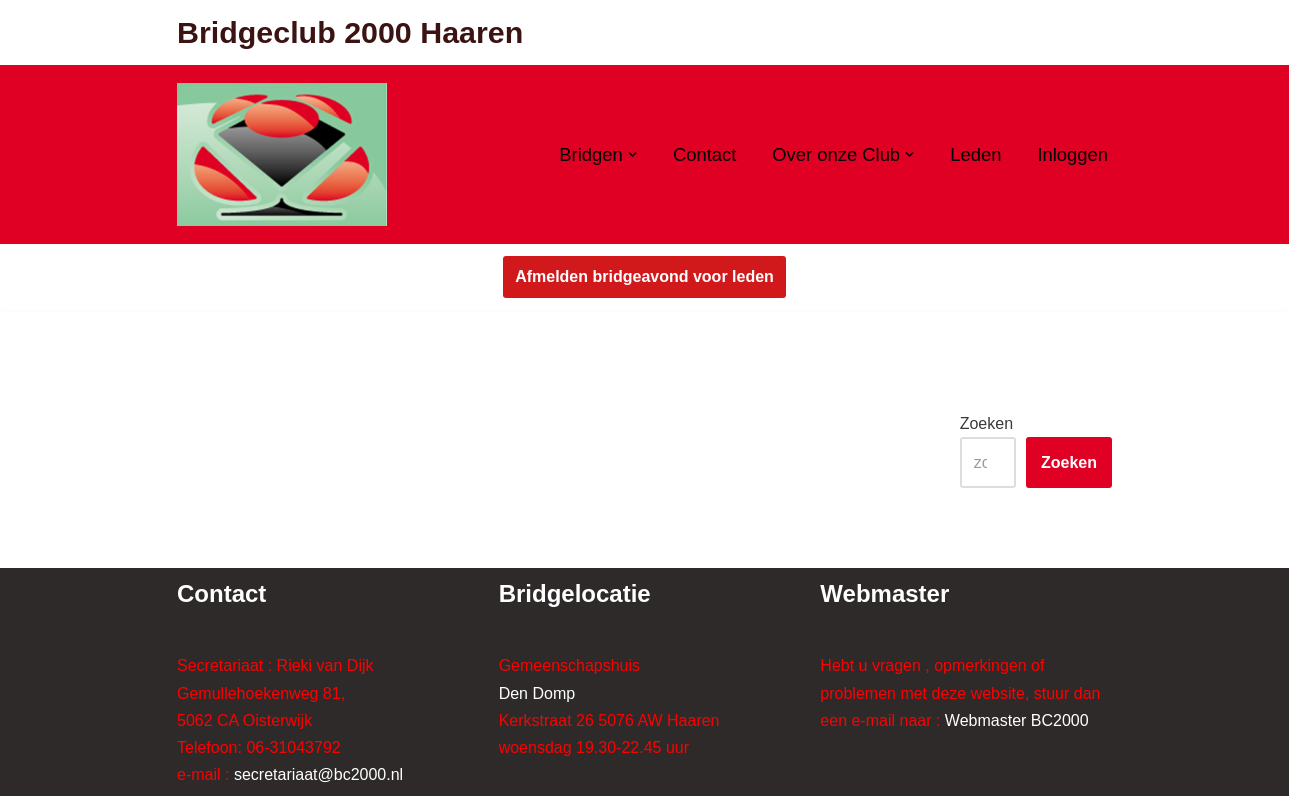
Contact (704, 154)
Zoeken (986, 423)
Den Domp (537, 693)
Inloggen (1072, 154)
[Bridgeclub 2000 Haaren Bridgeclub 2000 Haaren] (282, 154)
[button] (632, 154)
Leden (975, 154)
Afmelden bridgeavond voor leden (644, 276)
